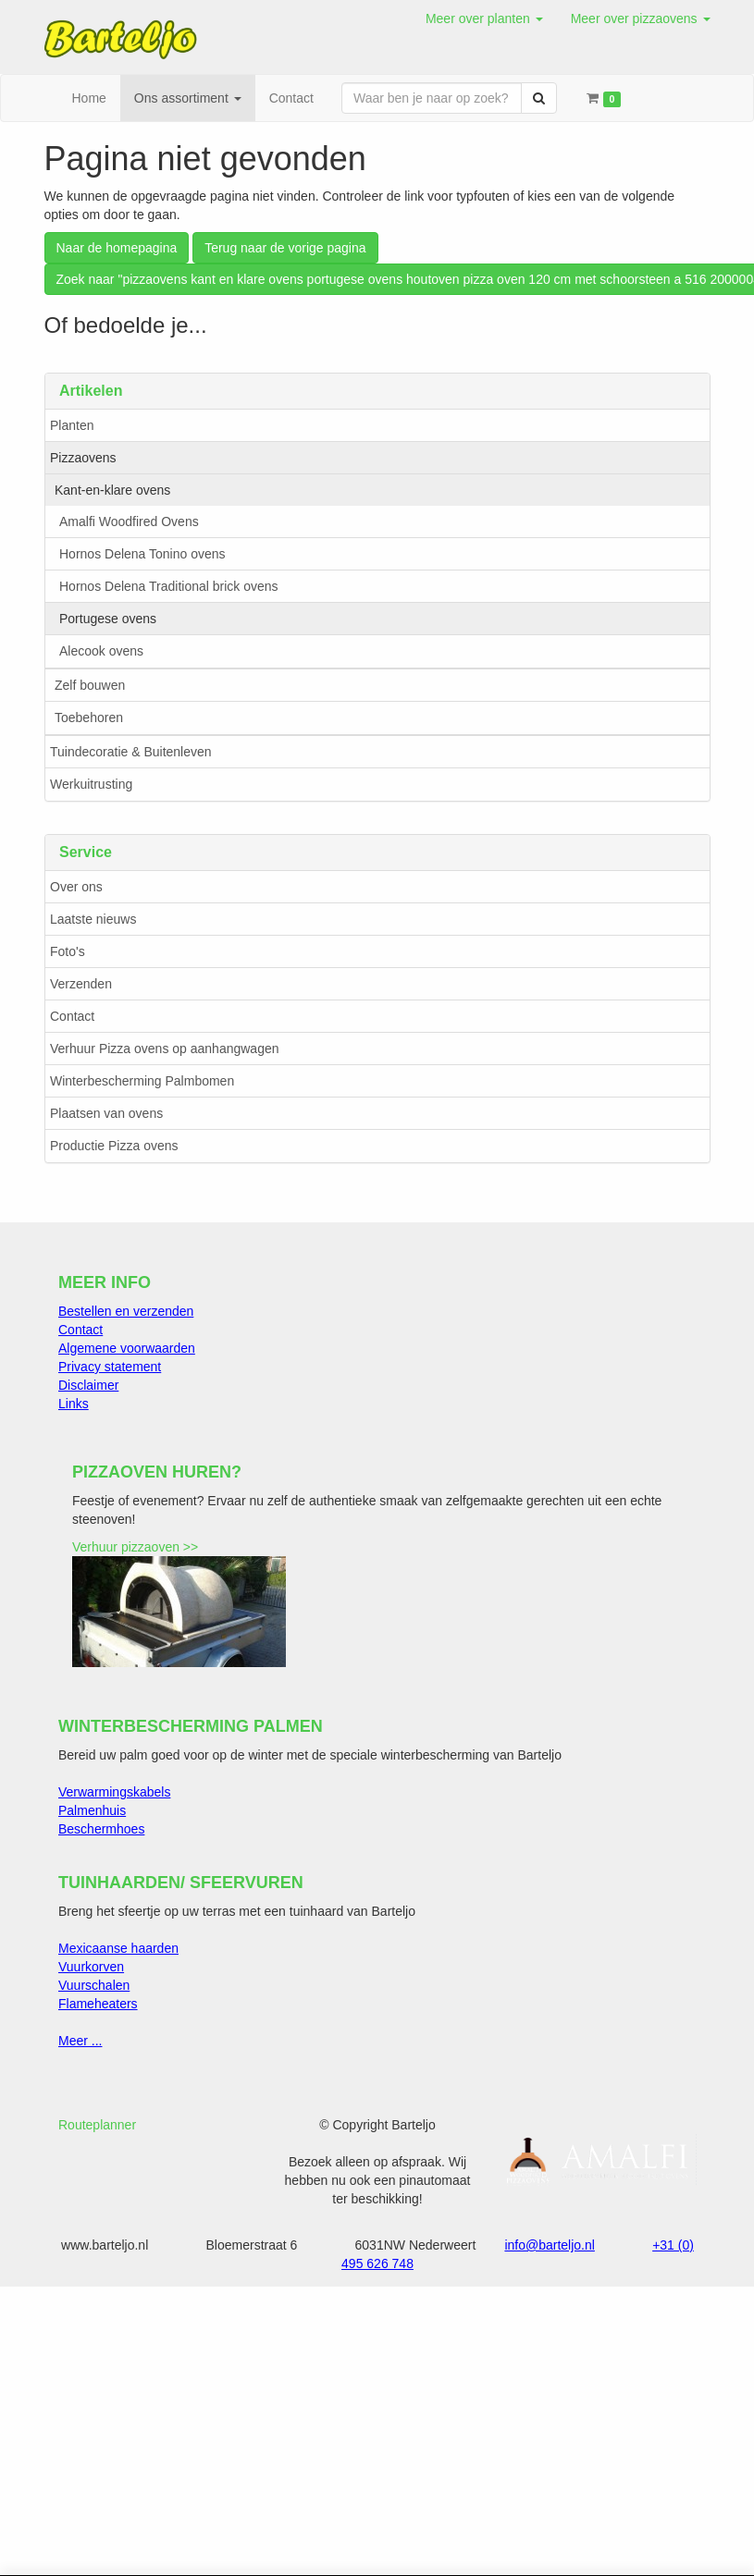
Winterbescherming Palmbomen (142, 1080)
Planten (71, 425)
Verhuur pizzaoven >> (135, 1546)
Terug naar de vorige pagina (284, 247)
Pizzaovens (83, 457)
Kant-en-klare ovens (112, 490)
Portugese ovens (107, 618)
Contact (72, 1016)
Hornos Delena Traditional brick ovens (168, 586)
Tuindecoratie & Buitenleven (131, 751)
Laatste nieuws (93, 919)
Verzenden (81, 983)
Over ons (76, 886)
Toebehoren (89, 717)
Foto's (67, 951)
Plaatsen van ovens (106, 1113)
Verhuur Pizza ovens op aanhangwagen (164, 1048)
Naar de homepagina (117, 247)
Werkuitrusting (91, 784)
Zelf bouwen (90, 685)
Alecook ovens (101, 651)
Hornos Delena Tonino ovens (142, 553)
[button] (484, 18)
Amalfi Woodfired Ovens (129, 521)
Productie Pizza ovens (114, 1145)
